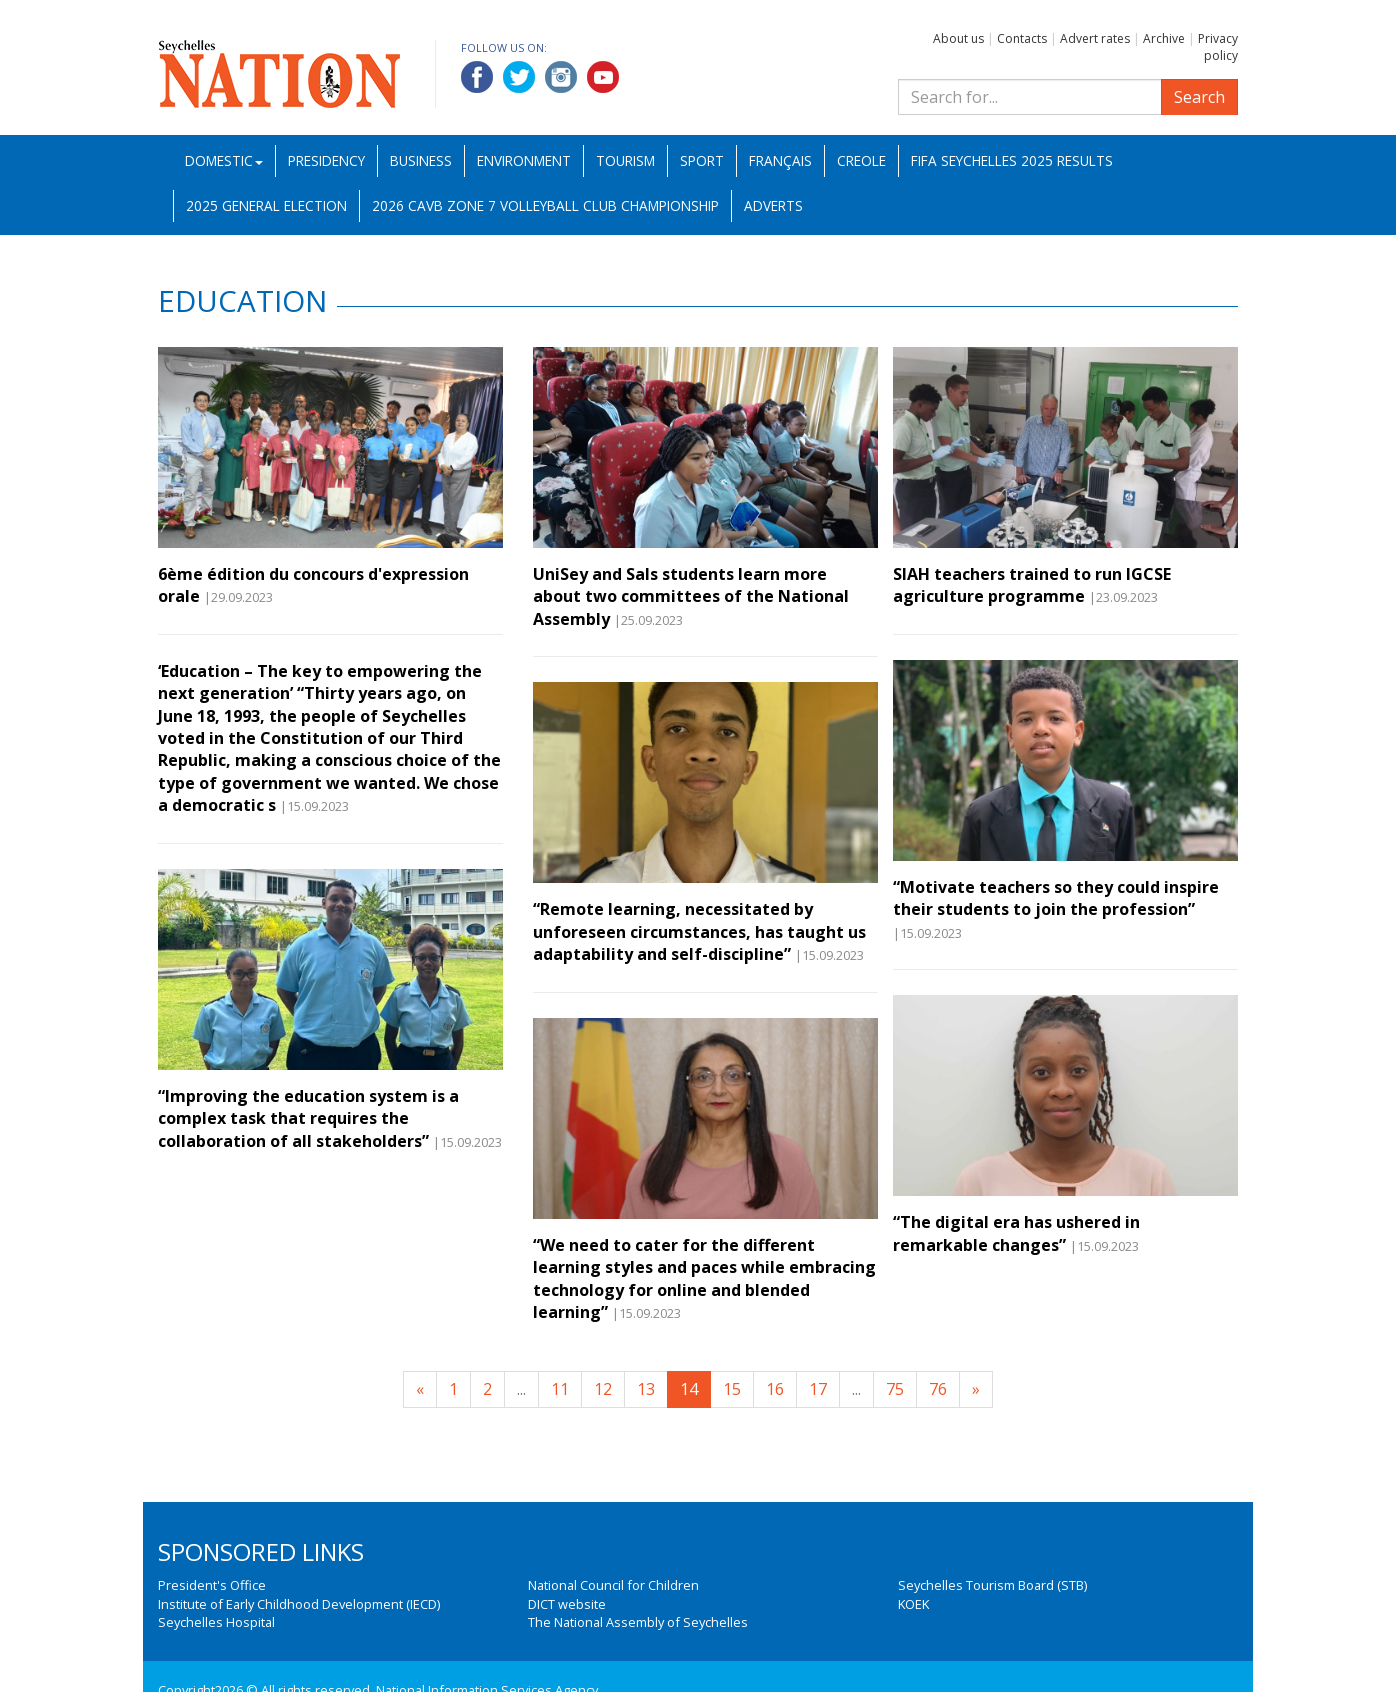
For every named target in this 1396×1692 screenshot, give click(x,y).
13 (646, 1389)
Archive (1164, 38)
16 (775, 1389)
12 (603, 1389)
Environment (524, 160)
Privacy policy (1218, 47)
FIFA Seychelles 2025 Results (1012, 160)
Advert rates (1095, 38)
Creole (861, 160)
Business (421, 160)
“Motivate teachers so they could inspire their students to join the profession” (1056, 898)
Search (1199, 97)
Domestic (224, 160)
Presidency (326, 160)
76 (938, 1389)
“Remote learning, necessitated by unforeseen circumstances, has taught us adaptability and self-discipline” (699, 931)
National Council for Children (613, 1585)
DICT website (567, 1604)
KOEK (913, 1604)
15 (732, 1389)
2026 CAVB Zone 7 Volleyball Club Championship (545, 205)
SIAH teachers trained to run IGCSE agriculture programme (1032, 585)
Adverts (773, 205)
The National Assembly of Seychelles (638, 1622)
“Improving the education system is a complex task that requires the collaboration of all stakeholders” (308, 1118)
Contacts (1022, 38)
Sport (702, 160)
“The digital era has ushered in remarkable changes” (1016, 1233)
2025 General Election (266, 205)
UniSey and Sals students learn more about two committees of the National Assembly (691, 596)
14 (689, 1389)
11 (560, 1389)
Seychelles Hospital (216, 1622)
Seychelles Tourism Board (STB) (992, 1585)
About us (958, 38)
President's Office (212, 1585)
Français (780, 160)
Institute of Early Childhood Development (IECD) (299, 1604)
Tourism (625, 160)
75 (895, 1389)
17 (818, 1389)
